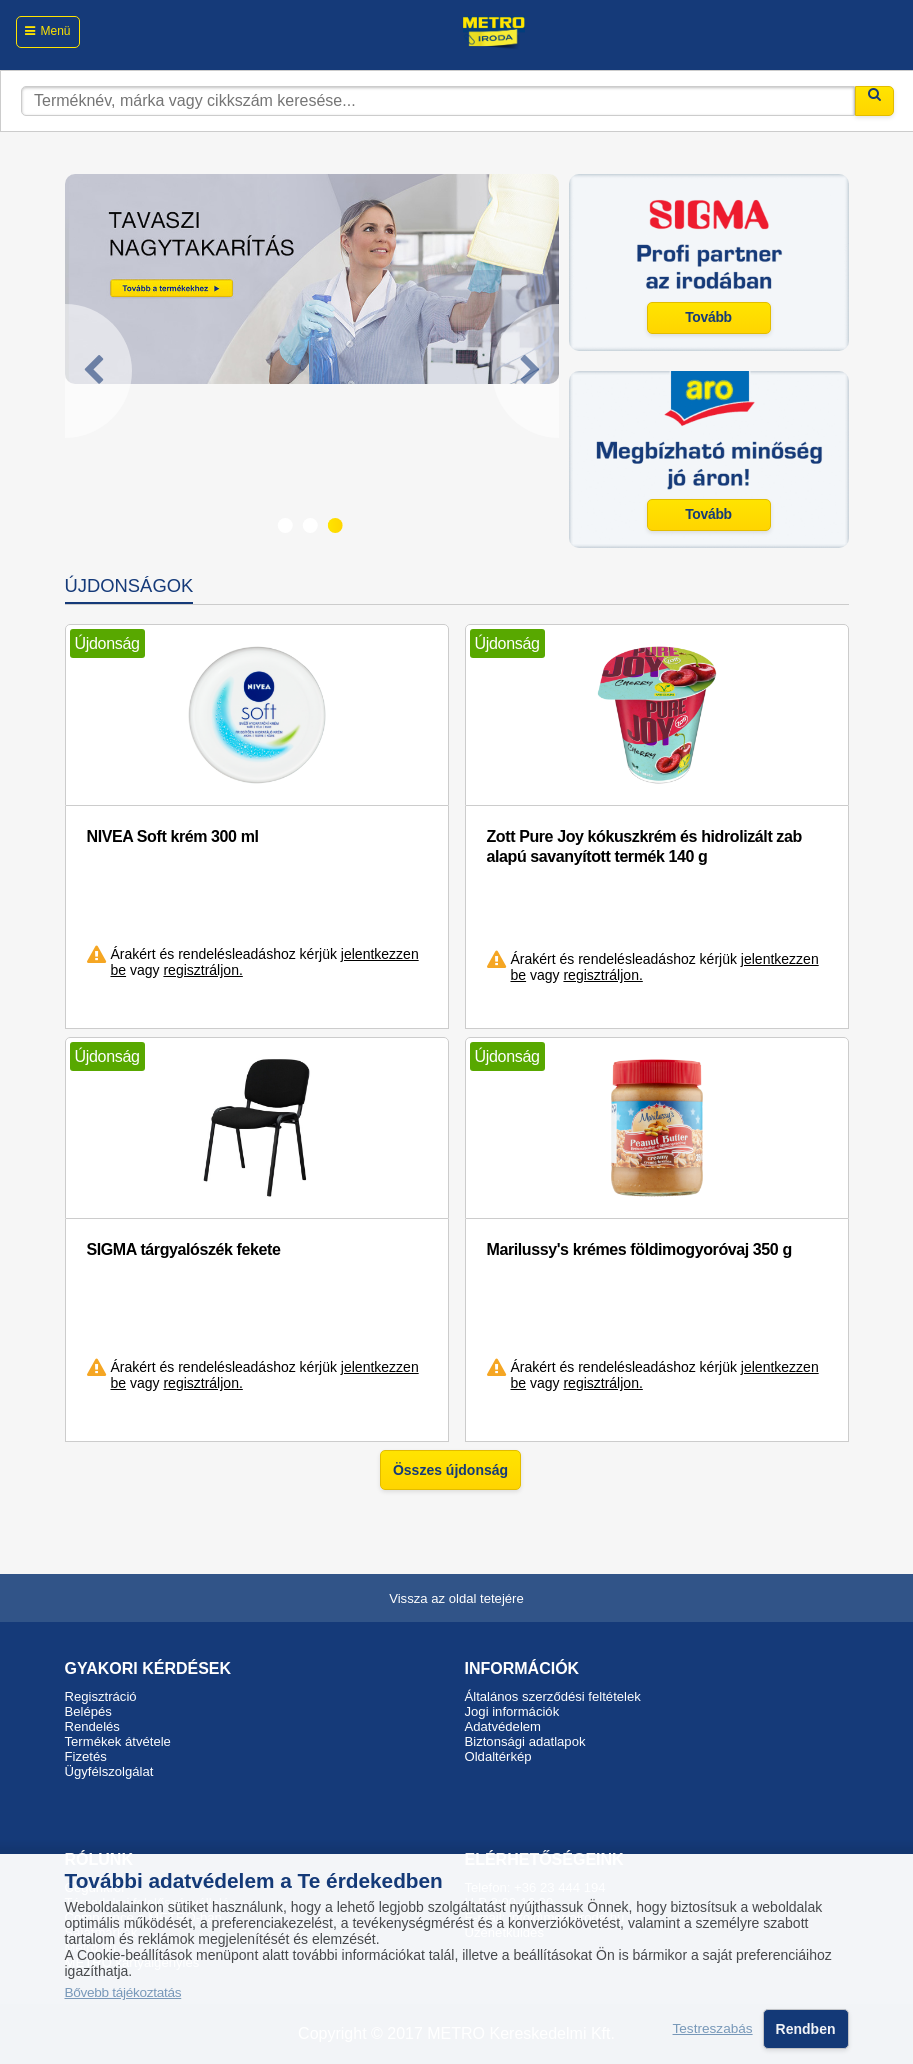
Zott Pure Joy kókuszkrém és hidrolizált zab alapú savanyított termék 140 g (644, 846)
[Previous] (98, 371)
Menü (55, 31)
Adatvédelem (503, 1726)
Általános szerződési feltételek (553, 1696)
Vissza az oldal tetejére (456, 1598)
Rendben (806, 2029)
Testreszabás (713, 2029)
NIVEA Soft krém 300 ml (173, 836)
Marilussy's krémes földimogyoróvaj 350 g (639, 1249)
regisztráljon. (202, 970)
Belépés (88, 1711)
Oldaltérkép (498, 1756)
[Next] (525, 371)
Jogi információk (512, 1711)
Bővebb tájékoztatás (123, 1992)
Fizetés (86, 1756)
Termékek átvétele (118, 1741)
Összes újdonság (450, 1470)
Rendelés (92, 1726)
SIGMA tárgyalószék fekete (184, 1249)
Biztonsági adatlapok (525, 1741)
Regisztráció (101, 1696)
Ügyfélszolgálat (109, 1771)
